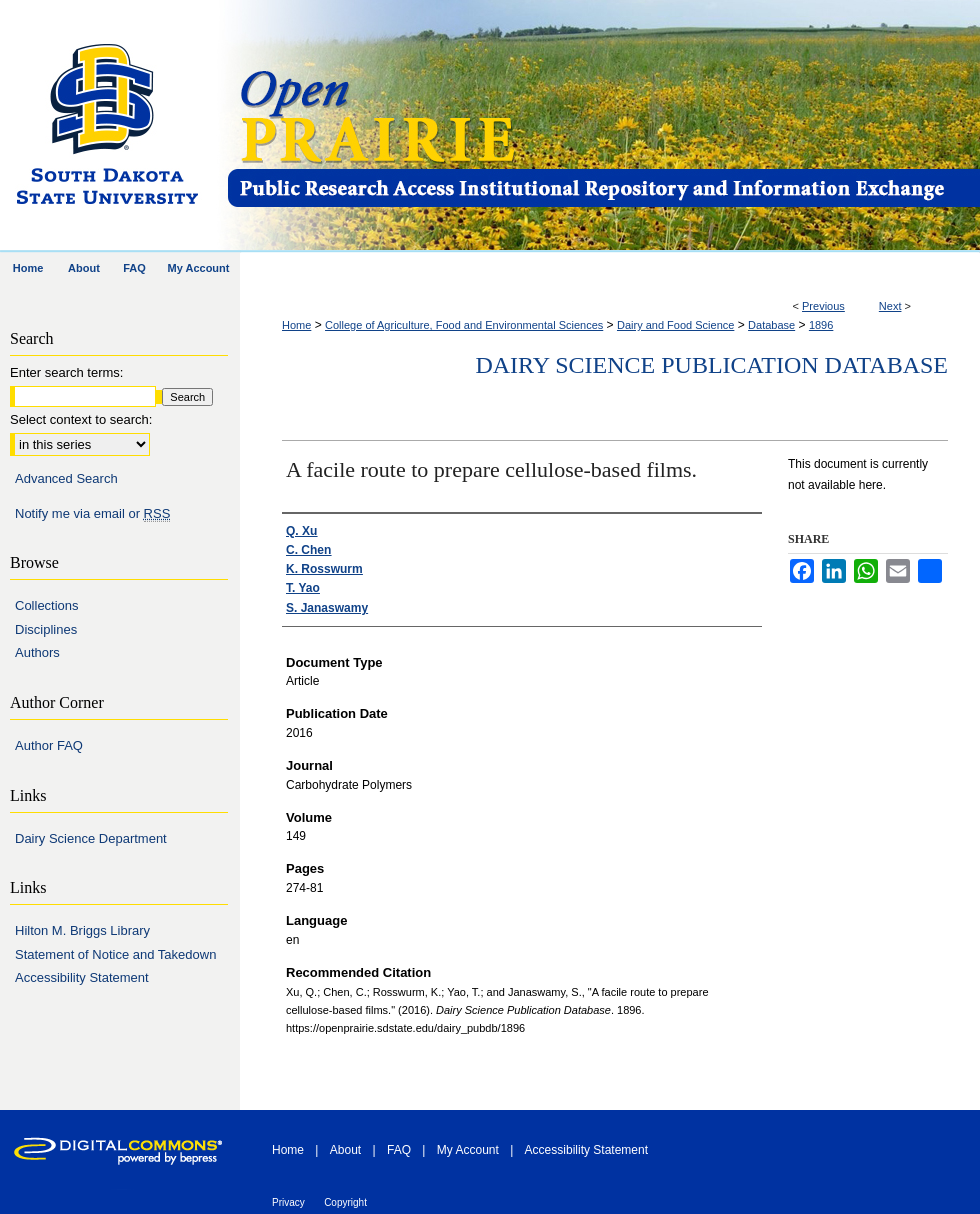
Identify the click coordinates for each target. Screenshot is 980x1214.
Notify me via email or (92, 514)
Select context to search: (81, 419)
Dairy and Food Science (675, 325)
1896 (821, 325)
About (345, 1150)
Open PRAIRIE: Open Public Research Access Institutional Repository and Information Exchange (602, 126)
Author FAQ (49, 745)
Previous (823, 306)
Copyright (345, 1202)
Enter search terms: (66, 372)
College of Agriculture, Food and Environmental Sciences (464, 325)
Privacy (288, 1202)
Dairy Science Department (91, 838)
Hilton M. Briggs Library (82, 930)
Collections (47, 605)
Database (771, 325)
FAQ (399, 1150)
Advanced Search (66, 478)
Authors (37, 652)
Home (296, 325)
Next (890, 306)
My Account (468, 1150)
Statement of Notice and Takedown (115, 954)
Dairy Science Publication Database (711, 365)
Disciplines (46, 629)
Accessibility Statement (82, 977)
